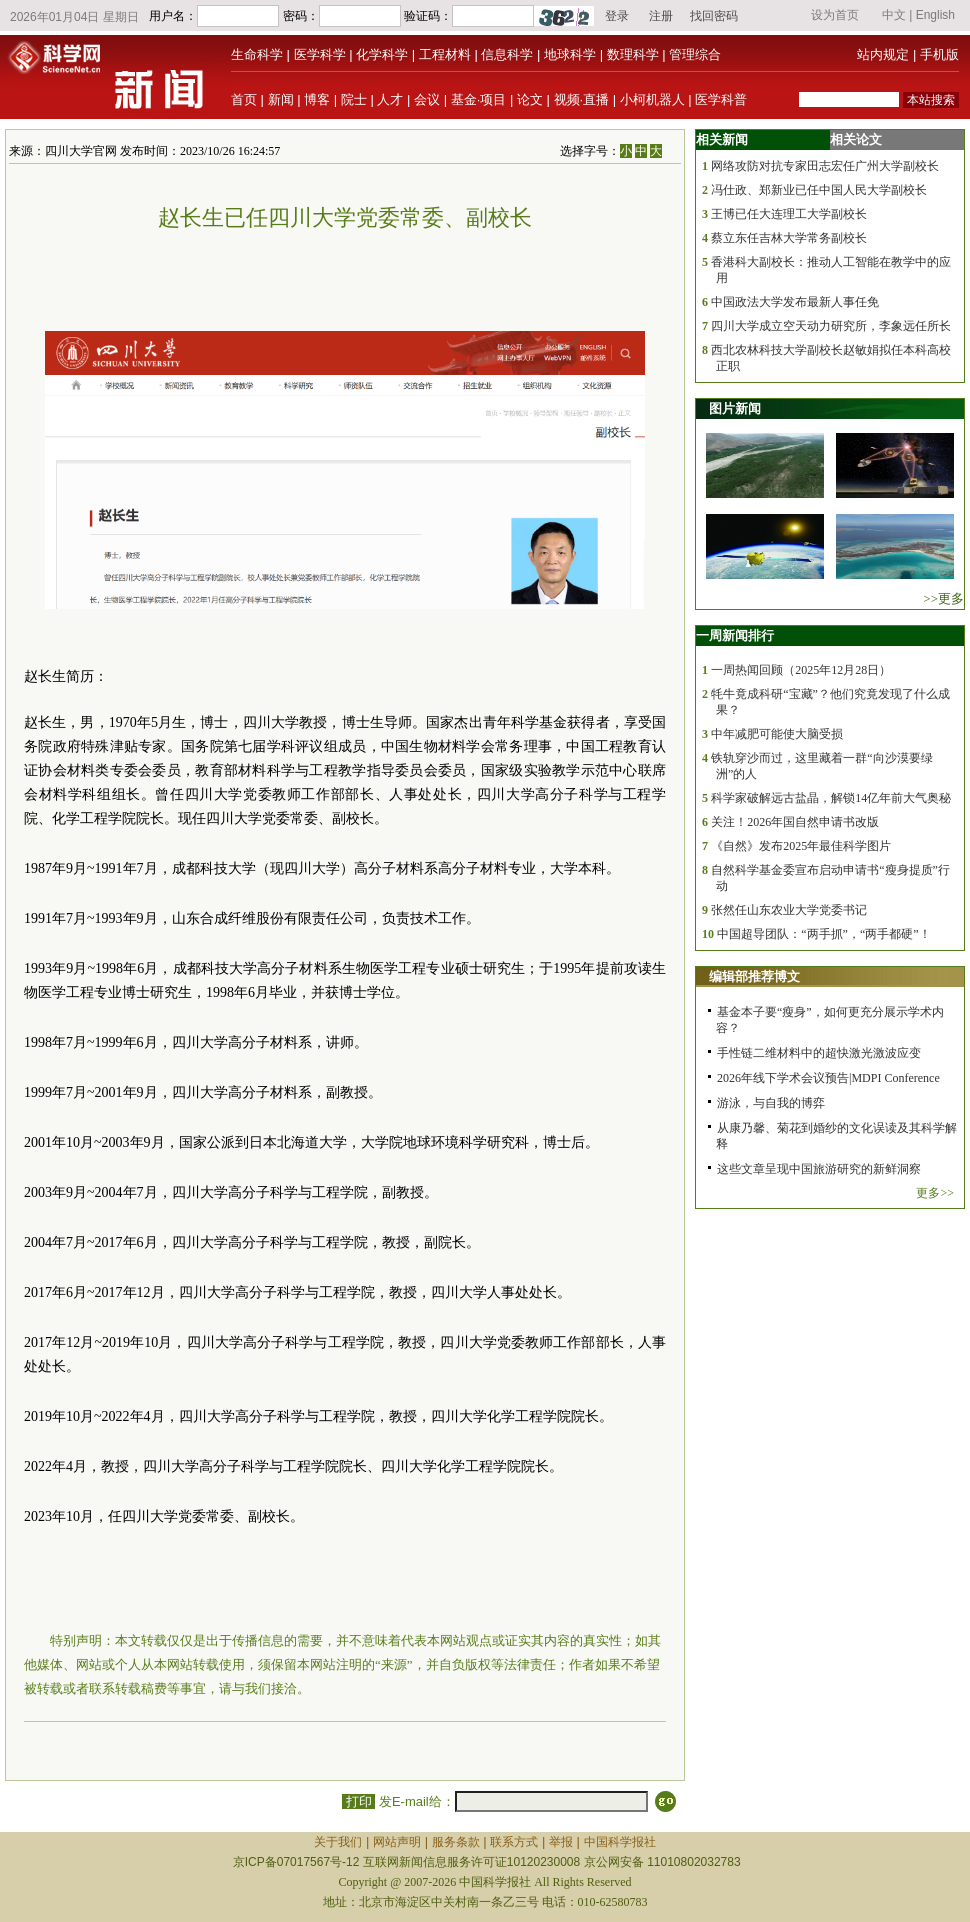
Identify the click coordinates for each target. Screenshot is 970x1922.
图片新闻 (735, 408)
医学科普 (721, 99)
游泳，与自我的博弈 (771, 1103)
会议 (427, 99)
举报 (561, 1842)
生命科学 (257, 54)
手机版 (939, 54)
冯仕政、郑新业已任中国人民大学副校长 (819, 190)
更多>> (935, 1193)
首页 (244, 99)
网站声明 (397, 1842)
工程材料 (445, 54)
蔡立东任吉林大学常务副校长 (789, 238)
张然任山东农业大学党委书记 (789, 910)
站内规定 (883, 54)
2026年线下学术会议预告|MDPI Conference (828, 1078)
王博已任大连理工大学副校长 (789, 214)
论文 (530, 99)
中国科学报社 (620, 1842)
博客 (317, 99)
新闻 (281, 99)
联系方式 (514, 1842)
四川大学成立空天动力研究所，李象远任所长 (831, 326)
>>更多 (943, 598)
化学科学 (382, 54)
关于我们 (338, 1842)
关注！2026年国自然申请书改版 (795, 822)
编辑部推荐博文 (754, 976)
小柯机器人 (652, 99)
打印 (358, 1801)
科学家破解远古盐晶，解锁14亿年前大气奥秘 (831, 798)
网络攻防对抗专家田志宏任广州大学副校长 (825, 166)
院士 (354, 99)
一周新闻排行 (735, 635)
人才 (390, 99)
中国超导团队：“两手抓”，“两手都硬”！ (823, 934)
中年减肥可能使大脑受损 (777, 734)
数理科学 (633, 54)
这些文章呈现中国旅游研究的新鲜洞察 (819, 1169)
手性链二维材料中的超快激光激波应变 (819, 1053)
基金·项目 (479, 99)
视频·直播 (582, 99)
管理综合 (695, 54)
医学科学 (320, 54)
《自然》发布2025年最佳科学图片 (801, 846)
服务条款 (456, 1842)
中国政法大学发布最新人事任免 (795, 302)
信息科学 (507, 54)
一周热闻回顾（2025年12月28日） (801, 670)
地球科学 (570, 54)
